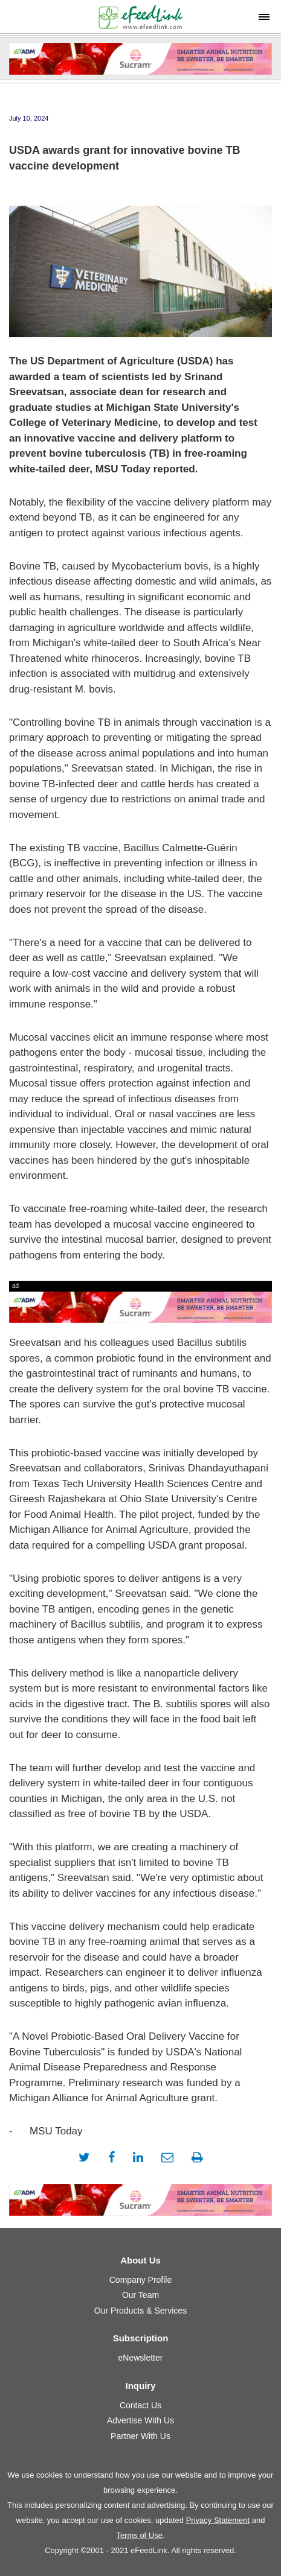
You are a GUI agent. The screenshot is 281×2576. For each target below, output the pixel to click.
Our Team (140, 2295)
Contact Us (140, 2405)
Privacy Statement (218, 2520)
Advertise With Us (140, 2420)
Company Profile (140, 2280)
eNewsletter (140, 2357)
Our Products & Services (140, 2310)
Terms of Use (139, 2535)
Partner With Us (140, 2436)
